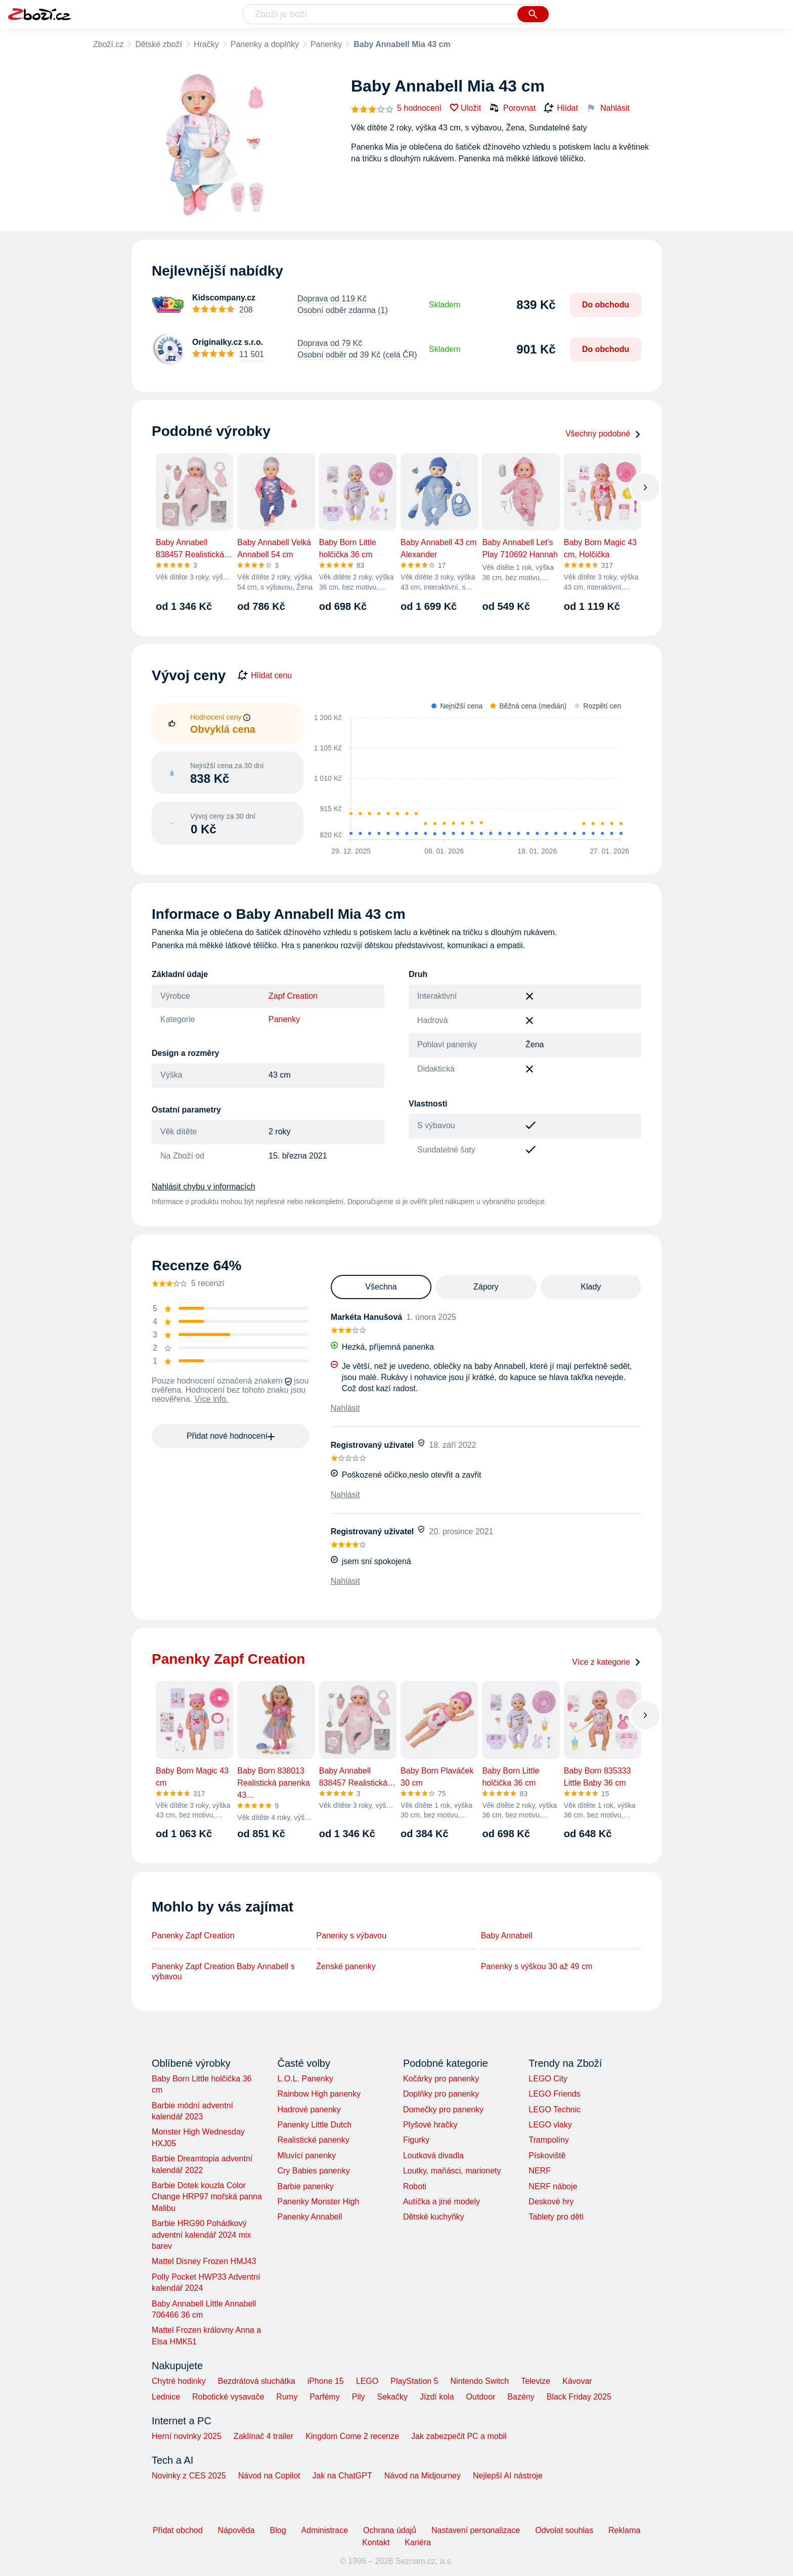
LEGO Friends (554, 2094)
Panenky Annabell (309, 2216)
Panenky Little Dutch (314, 2124)
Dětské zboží (158, 44)
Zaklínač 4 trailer (263, 2436)
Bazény (520, 2396)
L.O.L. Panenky (305, 2078)
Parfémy (325, 2396)
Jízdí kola (437, 2396)
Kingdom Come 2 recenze (352, 2436)
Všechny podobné (603, 433)
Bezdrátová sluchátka (256, 2381)
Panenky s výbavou (351, 1935)
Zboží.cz (108, 44)
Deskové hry (551, 2201)
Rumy (286, 2396)
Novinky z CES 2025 (189, 2475)
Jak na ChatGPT (342, 2475)
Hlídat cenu (265, 675)
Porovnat (512, 108)
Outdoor (481, 2396)
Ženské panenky (345, 1966)
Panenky (326, 44)
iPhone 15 (325, 2381)
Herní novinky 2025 (187, 2436)
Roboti (414, 2186)
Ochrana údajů (389, 2530)
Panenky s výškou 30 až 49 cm (537, 1966)
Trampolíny (548, 2140)
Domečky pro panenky (443, 2109)
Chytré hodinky (179, 2381)
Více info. (212, 1399)
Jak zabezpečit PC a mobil (459, 2436)
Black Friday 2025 (579, 2396)
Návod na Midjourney (422, 2475)
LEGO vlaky (549, 2124)
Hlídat (561, 108)
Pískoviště (546, 2155)
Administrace (324, 2530)
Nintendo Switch (480, 2381)
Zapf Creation (293, 996)
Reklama (624, 2530)
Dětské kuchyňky (433, 2216)
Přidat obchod (178, 2530)
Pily (358, 2396)
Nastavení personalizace (475, 2530)
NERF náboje (552, 2186)
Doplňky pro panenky (441, 2094)
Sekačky (392, 2396)
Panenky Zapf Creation (193, 1935)
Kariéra (418, 2542)
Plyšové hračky (430, 2124)
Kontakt (375, 2542)
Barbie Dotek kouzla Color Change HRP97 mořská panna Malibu (207, 2196)
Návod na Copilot (269, 2475)
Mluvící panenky (306, 2155)
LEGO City (547, 2078)
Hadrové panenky (308, 2109)
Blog (278, 2530)
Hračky (206, 44)
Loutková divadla (433, 2155)
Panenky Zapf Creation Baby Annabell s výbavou (223, 1971)
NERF (539, 2170)
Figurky (416, 2140)
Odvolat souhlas (564, 2530)
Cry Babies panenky (313, 2170)
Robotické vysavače (228, 2396)
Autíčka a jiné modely (441, 2201)
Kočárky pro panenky (441, 2078)
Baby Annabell (507, 1935)
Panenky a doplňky (265, 44)
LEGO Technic (554, 2109)
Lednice (166, 2396)
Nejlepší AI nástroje (508, 2475)
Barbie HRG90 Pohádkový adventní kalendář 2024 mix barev (201, 2234)
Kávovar (577, 2381)
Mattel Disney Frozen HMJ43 (204, 2261)
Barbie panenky (305, 2186)
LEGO (367, 2381)
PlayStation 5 (414, 2381)
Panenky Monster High (318, 2201)
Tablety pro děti (556, 2216)
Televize (535, 2381)
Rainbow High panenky (319, 2094)
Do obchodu (605, 304)
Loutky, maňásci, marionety (452, 2170)
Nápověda (236, 2530)
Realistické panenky (313, 2140)
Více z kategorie (606, 1662)
